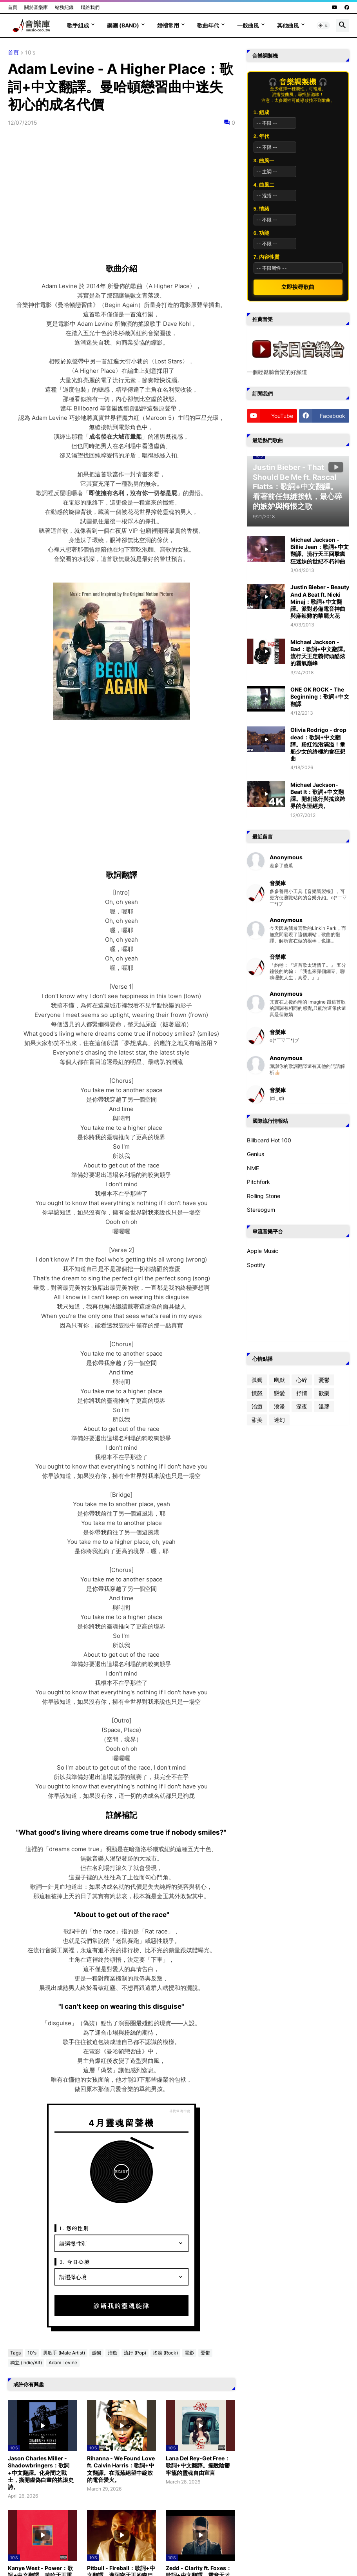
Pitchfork (258, 1181)
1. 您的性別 (74, 2228)
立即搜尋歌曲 (297, 286)
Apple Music (262, 1250)
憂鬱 (205, 2353)
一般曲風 (248, 25)
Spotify (256, 1265)
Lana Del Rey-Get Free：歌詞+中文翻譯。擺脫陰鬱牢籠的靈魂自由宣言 (198, 2465)
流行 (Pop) (135, 2353)
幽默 (279, 1379)
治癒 (112, 2353)
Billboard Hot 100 (269, 1140)
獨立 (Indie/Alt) (26, 2362)
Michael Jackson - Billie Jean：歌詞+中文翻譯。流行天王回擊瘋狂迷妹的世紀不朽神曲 (319, 550)
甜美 (257, 1419)
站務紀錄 (64, 7)
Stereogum (261, 1209)
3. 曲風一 (264, 160)
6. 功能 (261, 233)
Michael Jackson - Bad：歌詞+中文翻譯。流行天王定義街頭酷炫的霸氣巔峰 (319, 653)
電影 (189, 2353)
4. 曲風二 (264, 185)
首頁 (12, 7)
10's (30, 53)
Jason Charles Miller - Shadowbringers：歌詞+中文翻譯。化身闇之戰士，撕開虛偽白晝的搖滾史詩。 (41, 2472)
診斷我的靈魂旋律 (121, 2305)
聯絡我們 (90, 7)
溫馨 (324, 1406)
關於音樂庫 (36, 7)
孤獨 (96, 2353)
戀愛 (279, 1393)
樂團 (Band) (123, 25)
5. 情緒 (261, 209)
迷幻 (279, 1419)
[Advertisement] (121, 796)
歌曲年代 (208, 25)
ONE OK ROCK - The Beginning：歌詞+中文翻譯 (319, 696)
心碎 (301, 1379)
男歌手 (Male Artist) (64, 2353)
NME (253, 1168)
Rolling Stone (263, 1196)
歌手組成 (78, 25)
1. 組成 (261, 112)
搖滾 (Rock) (165, 2353)
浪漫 (279, 1406)
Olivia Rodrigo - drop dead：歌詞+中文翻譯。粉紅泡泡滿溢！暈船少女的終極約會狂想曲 (318, 744)
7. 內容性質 (266, 257)
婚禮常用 (168, 25)
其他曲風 (288, 25)
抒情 (301, 1393)
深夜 (301, 1406)
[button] (323, 25)
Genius (255, 1154)
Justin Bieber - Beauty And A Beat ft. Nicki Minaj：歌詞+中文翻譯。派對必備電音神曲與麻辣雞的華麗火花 (319, 601)
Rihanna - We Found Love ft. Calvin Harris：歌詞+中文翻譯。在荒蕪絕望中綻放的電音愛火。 (121, 2469)
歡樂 (324, 1393)
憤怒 (257, 1393)
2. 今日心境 (75, 2262)
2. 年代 (261, 136)
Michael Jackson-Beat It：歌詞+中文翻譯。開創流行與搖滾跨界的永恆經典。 (317, 795)
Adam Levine (63, 2362)
